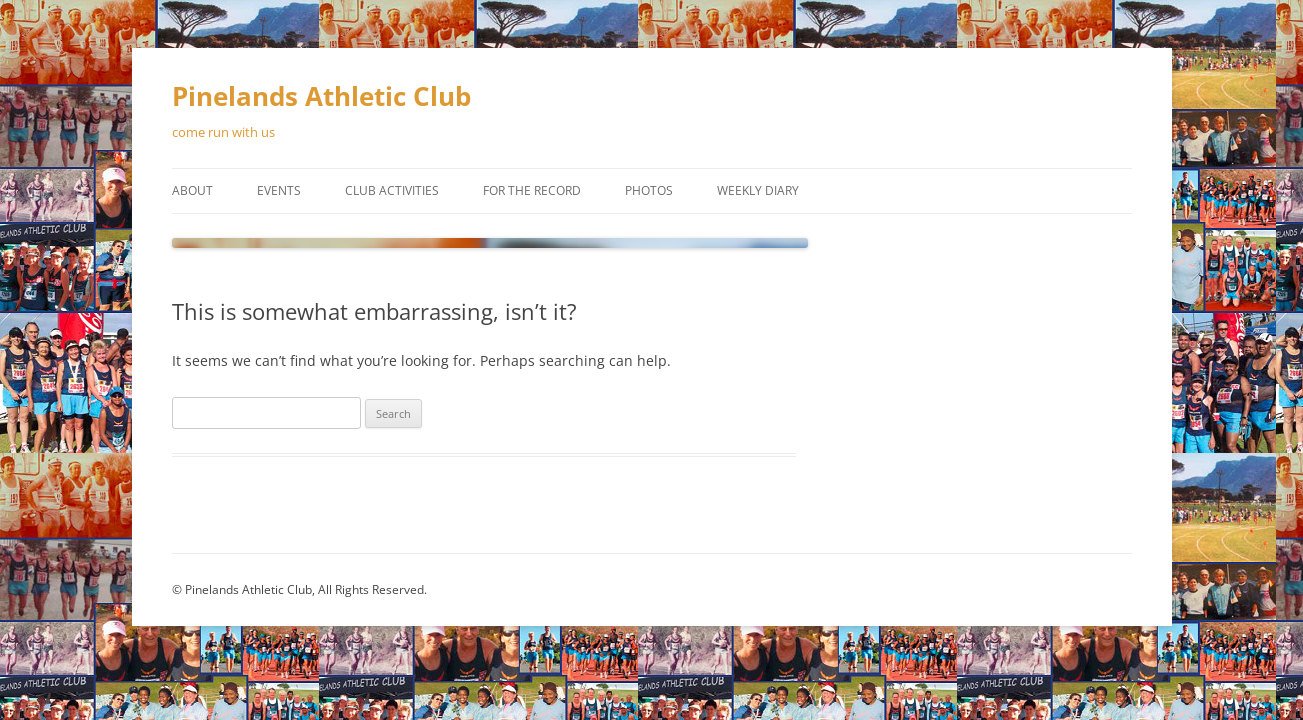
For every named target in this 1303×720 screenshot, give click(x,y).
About (192, 190)
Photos (649, 190)
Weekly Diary (758, 190)
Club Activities (392, 190)
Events (279, 190)
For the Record (532, 190)
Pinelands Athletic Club (321, 96)
